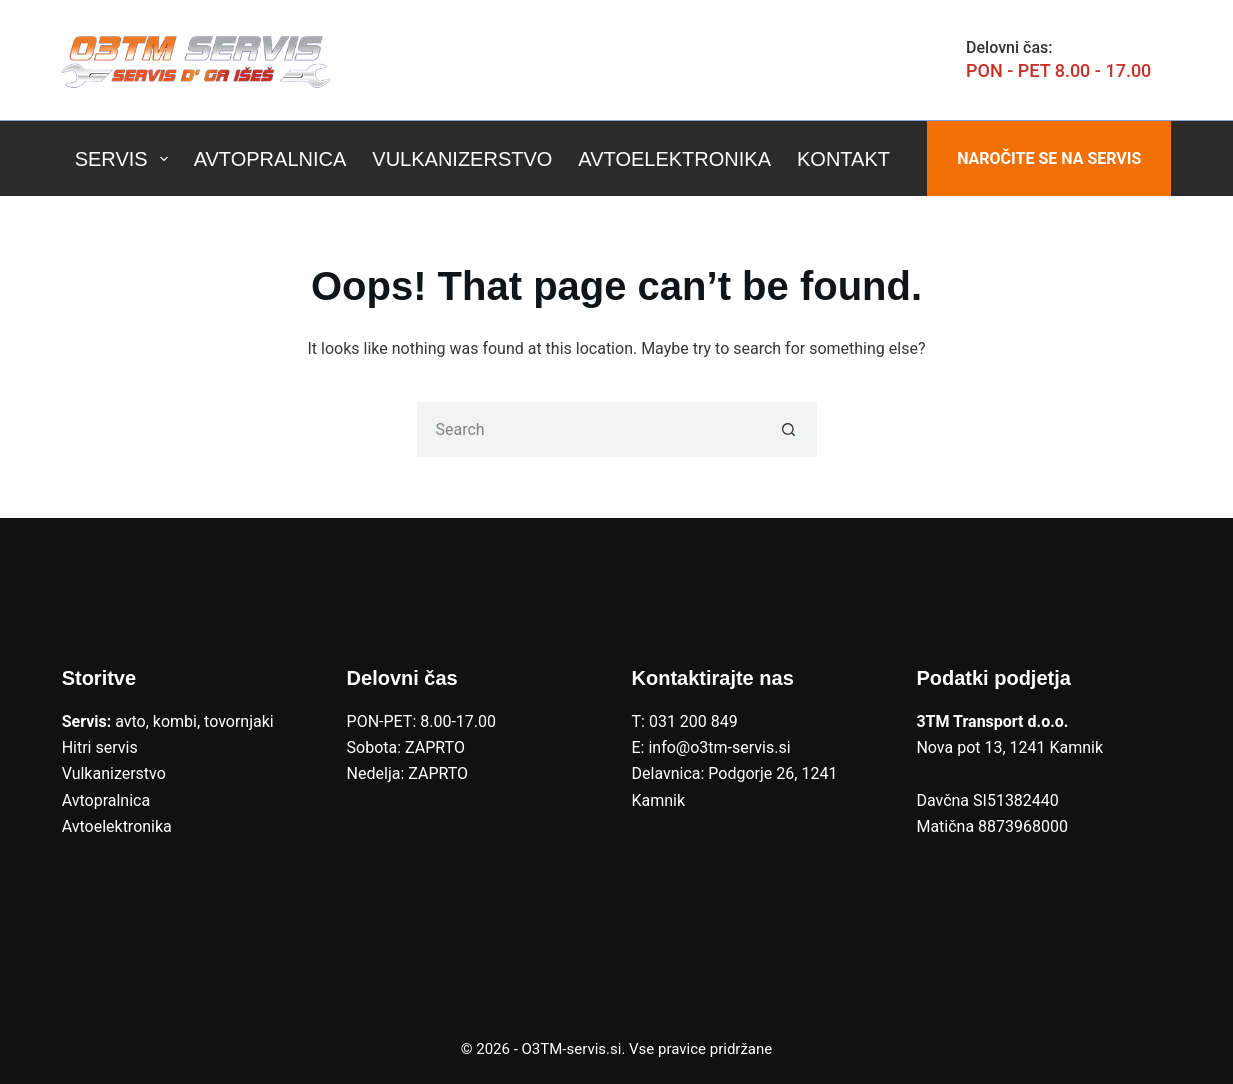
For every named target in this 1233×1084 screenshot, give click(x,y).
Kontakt (843, 159)
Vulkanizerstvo (462, 159)
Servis (125, 159)
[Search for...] (589, 429)
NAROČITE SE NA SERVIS (1049, 158)
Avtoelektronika (674, 159)
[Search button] (789, 429)
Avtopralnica (270, 159)
